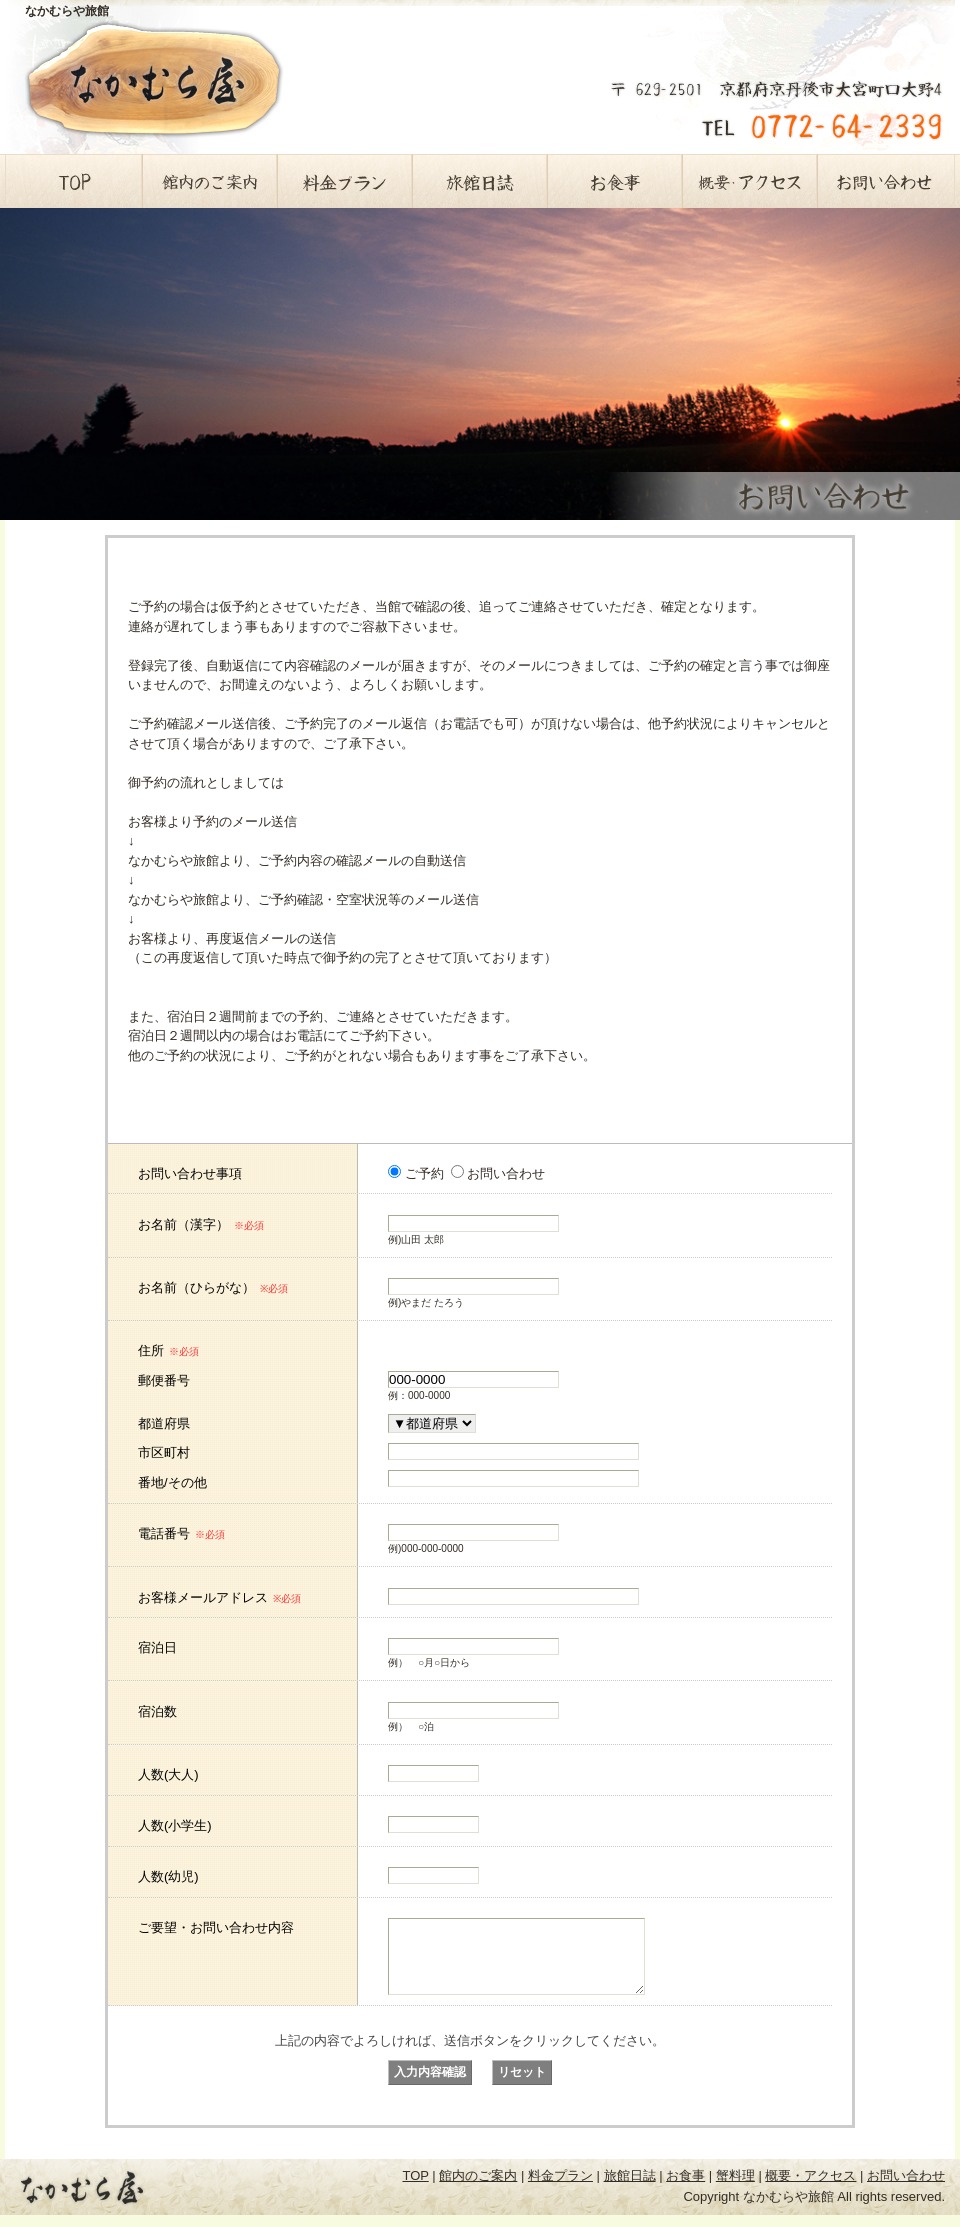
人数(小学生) (175, 1825)
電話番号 (181, 1533)
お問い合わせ (884, 181)
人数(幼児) (168, 1876)
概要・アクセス (749, 181)
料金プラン (344, 181)
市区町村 (164, 1452)
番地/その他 (172, 1482)
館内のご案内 (209, 181)
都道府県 (164, 1423)
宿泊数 (157, 1711)
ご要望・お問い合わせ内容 (216, 1927)
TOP (74, 181)
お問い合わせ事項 (190, 1173)
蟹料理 (735, 2190)
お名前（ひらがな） (213, 1287)
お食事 (614, 181)
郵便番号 (164, 1380)
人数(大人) (168, 1774)
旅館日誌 (479, 181)
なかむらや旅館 (67, 11)
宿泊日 (157, 1647)
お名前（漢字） (201, 1224)
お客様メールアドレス (219, 1597)
